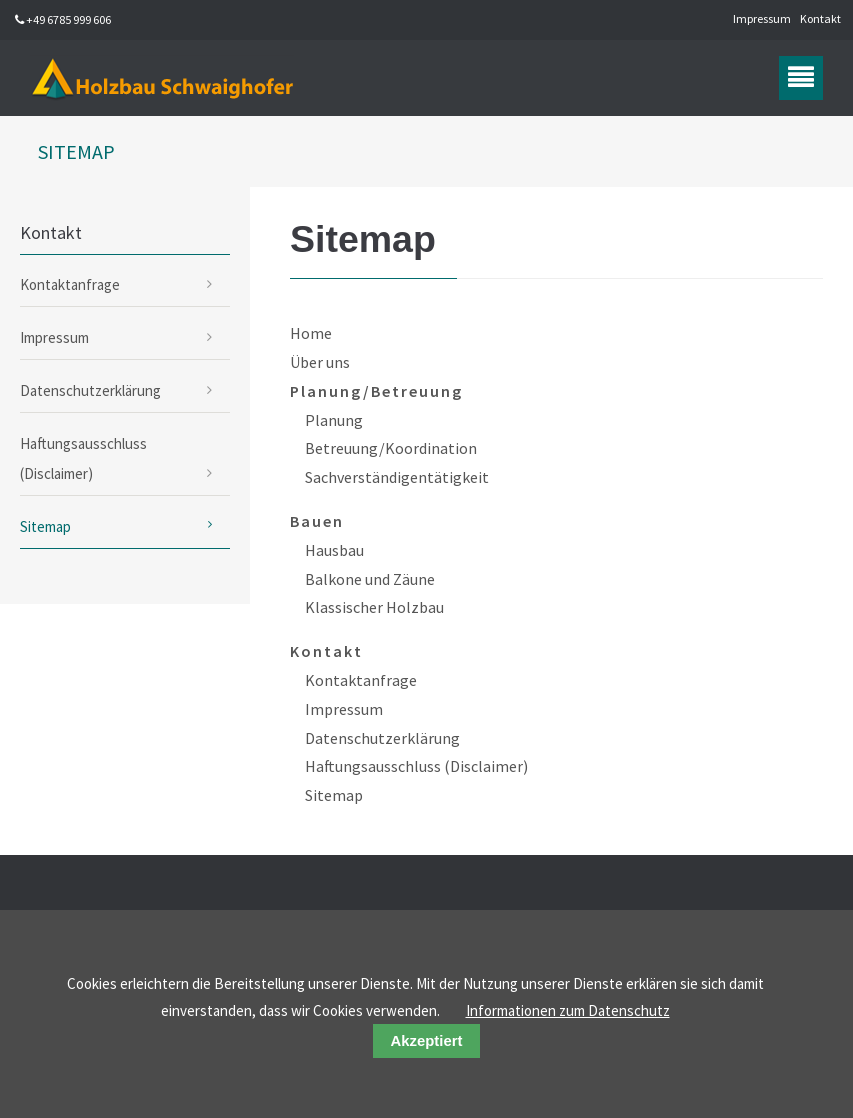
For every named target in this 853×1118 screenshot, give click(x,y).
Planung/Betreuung (376, 391)
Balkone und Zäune (370, 579)
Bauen (317, 521)
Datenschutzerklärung (382, 738)
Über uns (320, 362)
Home (311, 333)
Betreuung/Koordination (391, 448)
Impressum (762, 18)
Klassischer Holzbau (374, 607)
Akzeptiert (427, 1041)
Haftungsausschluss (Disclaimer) (416, 766)
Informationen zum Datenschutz (568, 1010)
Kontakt (820, 18)
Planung (334, 420)
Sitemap (334, 795)
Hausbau (334, 550)
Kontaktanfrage (361, 680)
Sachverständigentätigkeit (397, 477)
